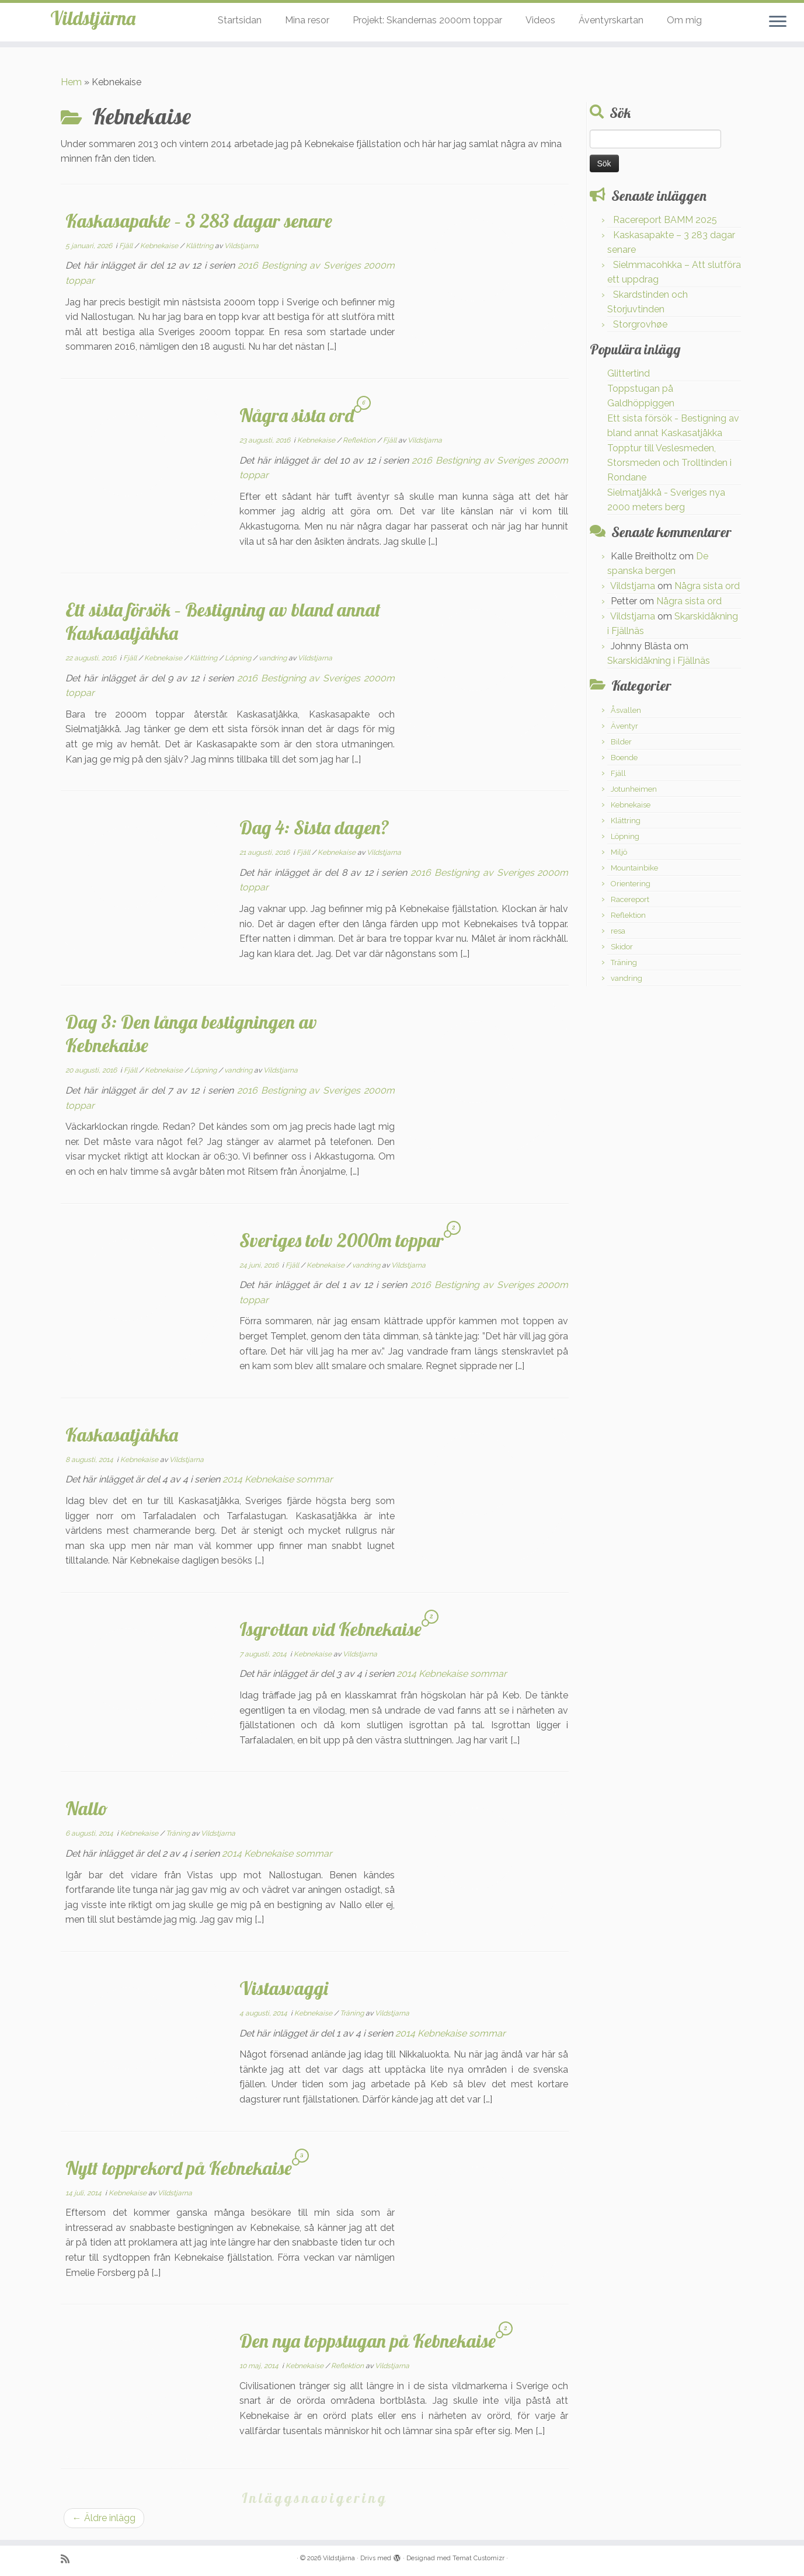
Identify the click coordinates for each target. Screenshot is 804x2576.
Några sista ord (296, 415)
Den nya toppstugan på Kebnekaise (367, 2340)
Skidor (622, 946)
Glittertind (628, 373)
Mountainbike (634, 868)
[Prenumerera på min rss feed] (69, 2559)
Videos (540, 20)
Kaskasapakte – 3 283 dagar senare (198, 220)
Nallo (86, 1808)
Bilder (621, 741)
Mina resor (307, 20)
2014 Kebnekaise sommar (277, 1479)
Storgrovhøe (640, 324)
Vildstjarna (241, 246)
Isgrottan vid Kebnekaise (330, 1629)
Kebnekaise (160, 246)
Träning (179, 1833)
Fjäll (126, 246)
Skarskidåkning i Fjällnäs (658, 660)
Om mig (684, 20)
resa (618, 931)
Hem (71, 82)
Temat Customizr (478, 2558)
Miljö (619, 852)
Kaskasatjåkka (121, 1434)
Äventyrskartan (611, 20)
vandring (273, 658)
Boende (624, 757)
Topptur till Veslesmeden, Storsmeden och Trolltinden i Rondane (669, 463)
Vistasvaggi (283, 1988)
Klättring (200, 246)
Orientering (630, 883)
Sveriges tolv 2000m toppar (341, 1240)
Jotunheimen (634, 789)
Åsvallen (626, 710)
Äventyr (624, 726)
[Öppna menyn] (777, 22)
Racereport (630, 899)
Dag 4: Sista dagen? (314, 827)
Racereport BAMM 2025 (665, 219)
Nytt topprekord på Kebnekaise (178, 2168)
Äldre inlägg (103, 2517)
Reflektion (360, 440)
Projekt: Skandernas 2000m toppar (427, 20)
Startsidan (240, 20)
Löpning (239, 658)
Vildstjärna (92, 23)
